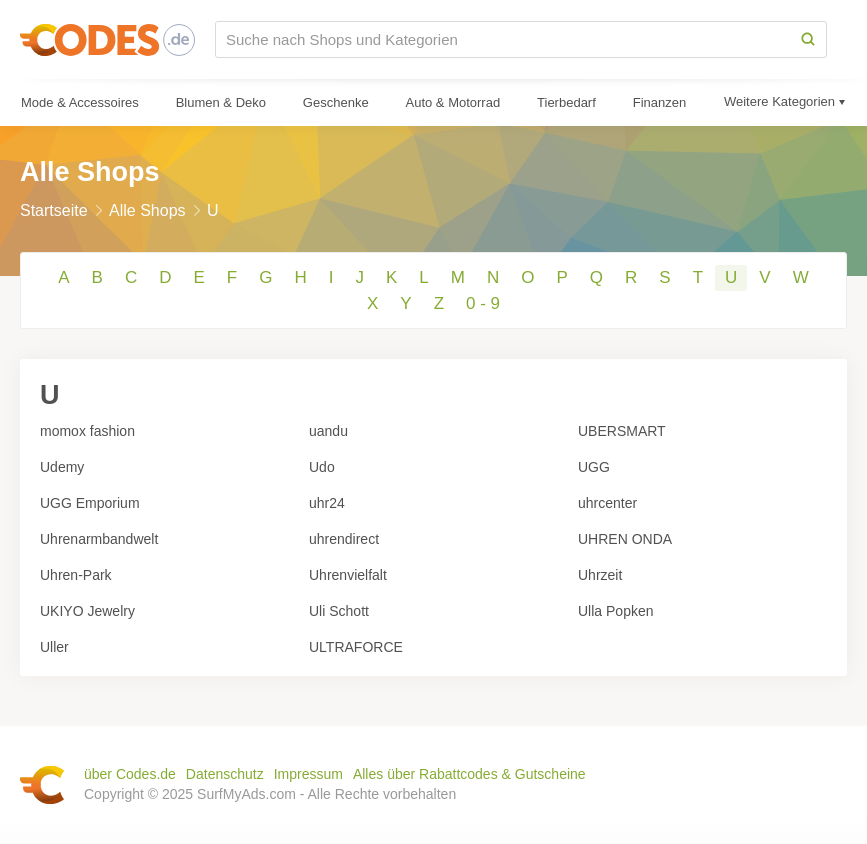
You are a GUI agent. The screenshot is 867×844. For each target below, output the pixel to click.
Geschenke (336, 102)
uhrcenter (607, 503)
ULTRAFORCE (356, 647)
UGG (594, 467)
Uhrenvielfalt (348, 575)
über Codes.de (130, 774)
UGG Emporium (90, 503)
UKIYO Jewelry (87, 611)
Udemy (62, 467)
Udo (322, 467)
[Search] (808, 39)
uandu (328, 431)
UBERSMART (622, 431)
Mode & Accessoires (80, 102)
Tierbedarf (566, 102)
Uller (54, 647)
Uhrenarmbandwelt (99, 539)
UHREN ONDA (625, 539)
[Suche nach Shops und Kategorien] (503, 39)
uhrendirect (344, 539)
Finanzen (659, 102)
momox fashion (87, 431)
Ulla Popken (616, 611)
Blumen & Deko (221, 102)
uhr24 (327, 503)
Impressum (308, 774)
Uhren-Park (76, 575)
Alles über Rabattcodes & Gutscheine (469, 774)
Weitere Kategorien (779, 101)
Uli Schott (339, 611)
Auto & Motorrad (453, 102)
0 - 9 (483, 303)
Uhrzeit (600, 575)
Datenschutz (225, 774)
